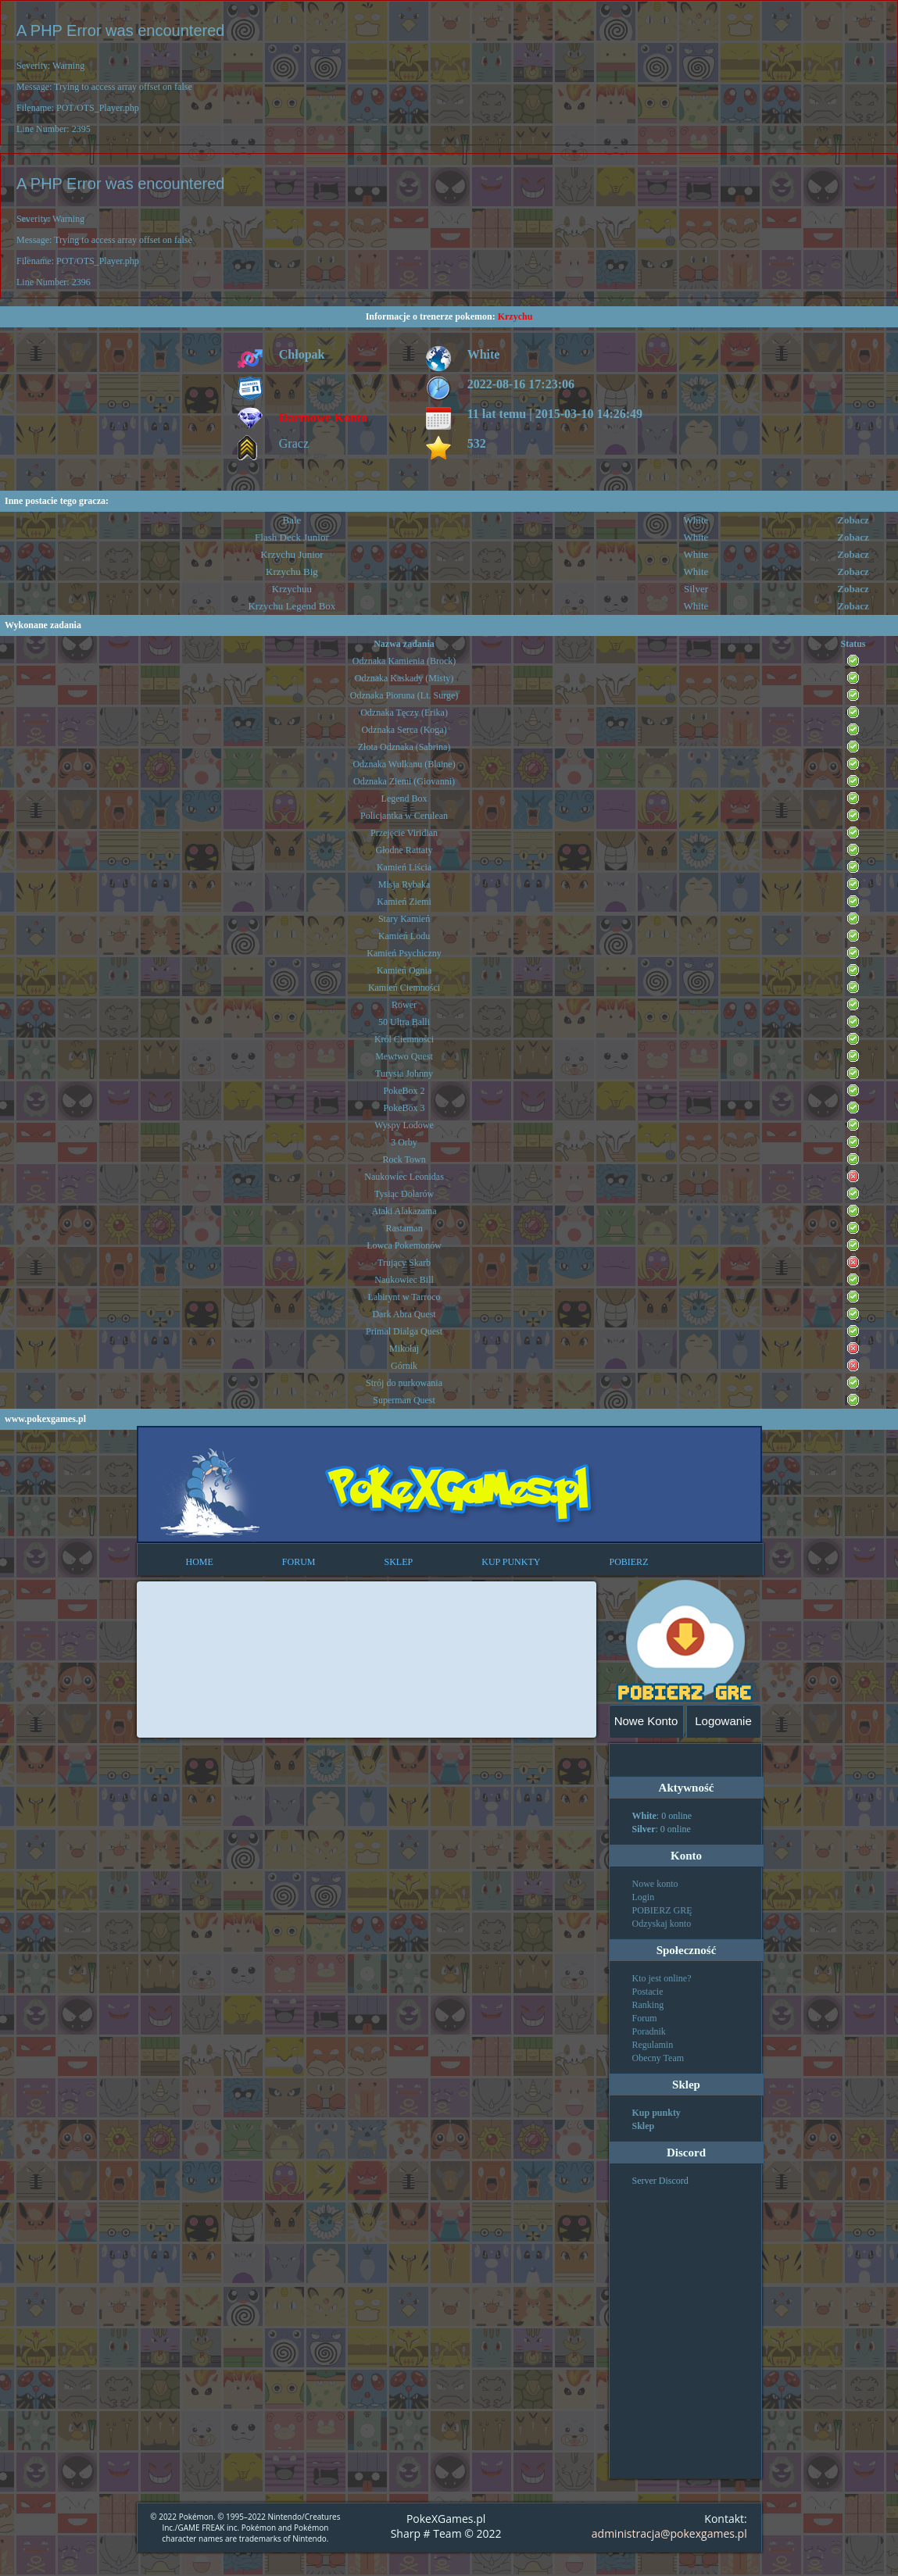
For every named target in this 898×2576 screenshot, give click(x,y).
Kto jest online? (662, 1978)
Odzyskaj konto (662, 1923)
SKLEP (399, 1561)
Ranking (648, 2004)
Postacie (648, 1991)
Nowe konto (655, 1883)
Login (643, 1897)
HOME (199, 1561)
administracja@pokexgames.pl (669, 2533)
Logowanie (723, 1720)
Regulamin (653, 2044)
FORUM (299, 1561)
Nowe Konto (646, 1720)
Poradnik (649, 2031)
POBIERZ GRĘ (662, 1910)
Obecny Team (658, 2058)
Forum (644, 2018)
